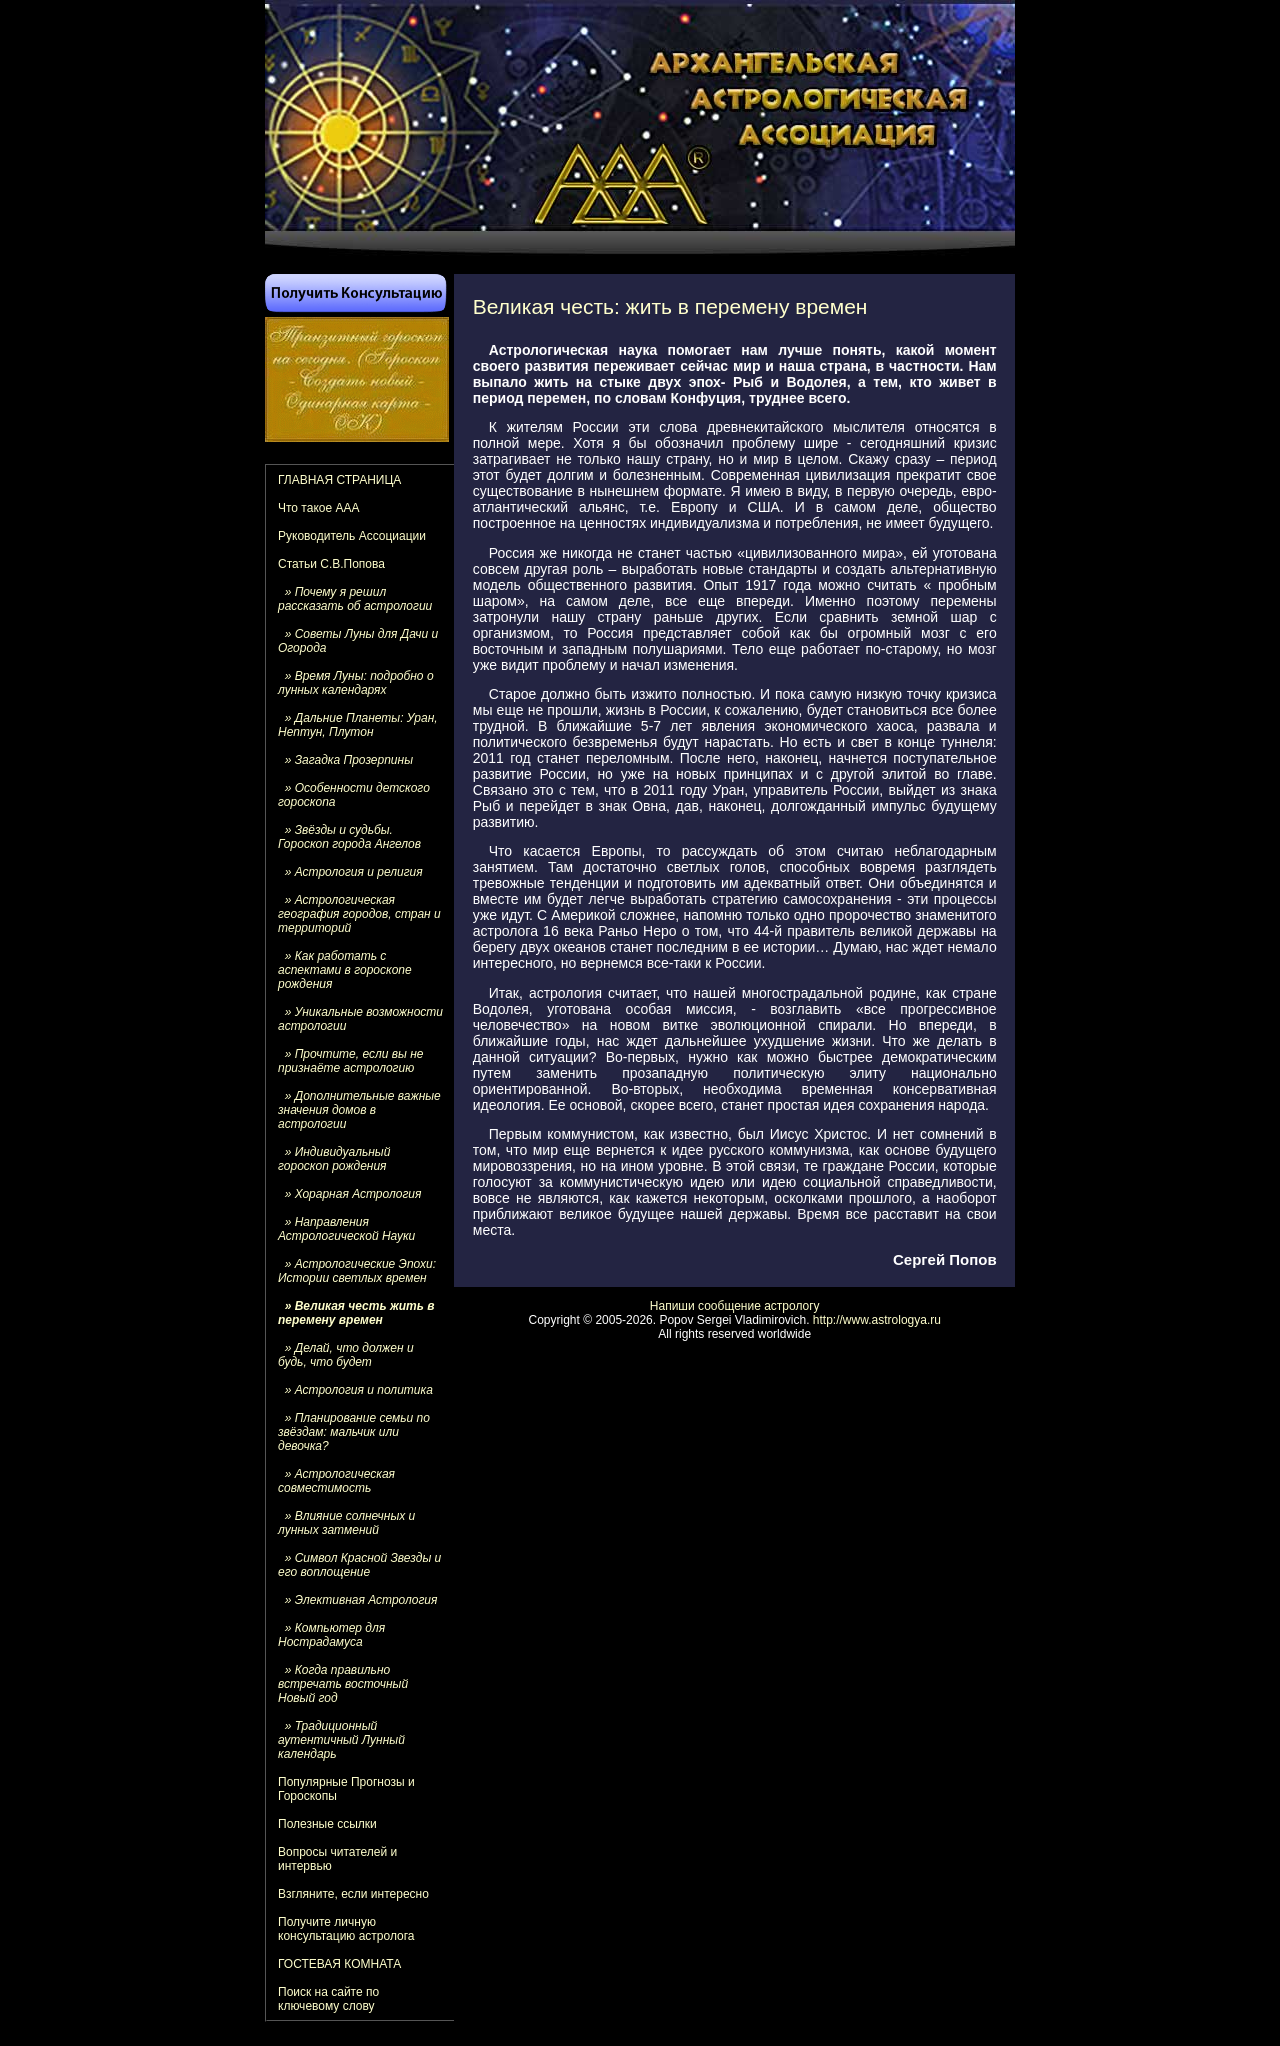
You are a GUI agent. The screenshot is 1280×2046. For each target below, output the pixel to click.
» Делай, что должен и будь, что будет (346, 1355)
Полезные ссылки (327, 1824)
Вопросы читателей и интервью (337, 1859)
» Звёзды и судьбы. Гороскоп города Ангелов (349, 837)
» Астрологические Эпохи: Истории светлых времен (357, 1271)
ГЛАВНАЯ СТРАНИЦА (339, 480)
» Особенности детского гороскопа (354, 795)
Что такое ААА (318, 508)
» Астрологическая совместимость (336, 1481)
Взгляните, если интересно (353, 1894)
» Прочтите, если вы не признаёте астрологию (350, 1061)
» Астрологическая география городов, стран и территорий (359, 914)
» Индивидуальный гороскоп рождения (334, 1159)
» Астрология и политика (355, 1390)
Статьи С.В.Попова (331, 564)
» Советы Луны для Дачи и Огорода (358, 641)
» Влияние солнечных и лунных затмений (346, 1523)
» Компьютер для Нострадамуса (331, 1635)
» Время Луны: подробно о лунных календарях (356, 683)
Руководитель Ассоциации (352, 536)
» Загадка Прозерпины (345, 760)
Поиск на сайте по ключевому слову (328, 1999)
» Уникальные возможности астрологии (360, 1019)
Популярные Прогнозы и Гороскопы (346, 1789)
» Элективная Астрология (357, 1600)
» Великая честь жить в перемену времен (356, 1313)
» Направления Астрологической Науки (346, 1229)
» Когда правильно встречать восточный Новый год (343, 1684)
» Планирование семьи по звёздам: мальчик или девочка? (354, 1432)
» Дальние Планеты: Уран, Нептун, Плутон (358, 725)
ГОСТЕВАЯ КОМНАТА (339, 1964)
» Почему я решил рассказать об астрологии (355, 599)
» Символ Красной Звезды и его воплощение (359, 1565)
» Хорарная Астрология (349, 1194)
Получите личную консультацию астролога (346, 1929)
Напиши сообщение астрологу (735, 1306)
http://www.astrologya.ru (877, 1320)
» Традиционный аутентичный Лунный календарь (341, 1740)
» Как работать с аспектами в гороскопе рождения (345, 970)
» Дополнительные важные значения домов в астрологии (359, 1110)
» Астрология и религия (350, 872)
